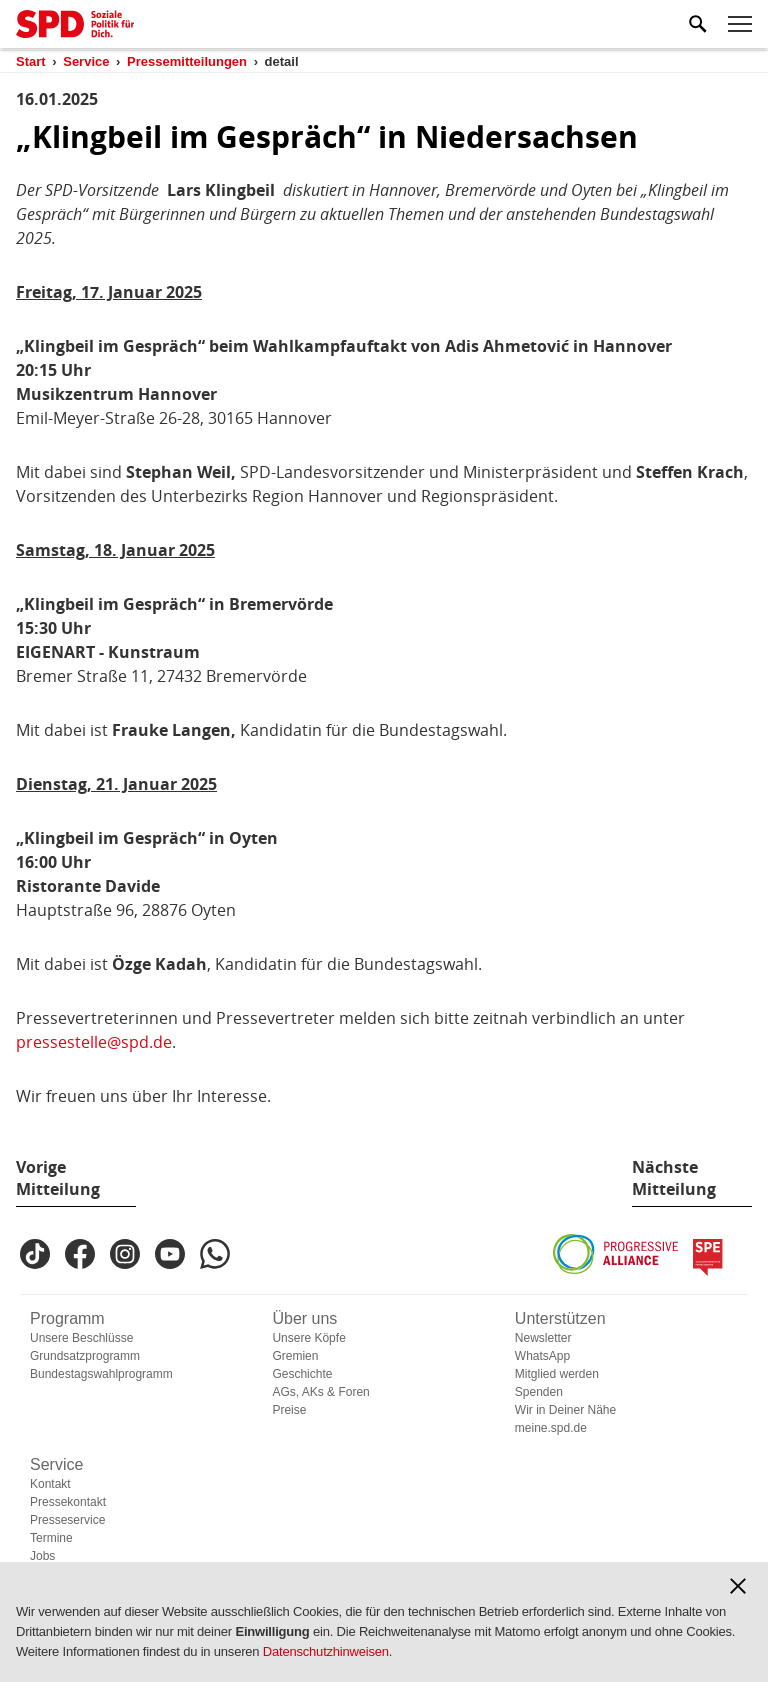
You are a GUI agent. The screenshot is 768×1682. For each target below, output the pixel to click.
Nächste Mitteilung (674, 1178)
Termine (51, 1538)
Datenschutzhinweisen (326, 1651)
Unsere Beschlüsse (81, 1338)
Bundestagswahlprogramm (101, 1374)
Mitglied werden (557, 1374)
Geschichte (302, 1374)
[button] (738, 1586)
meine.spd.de (551, 1428)
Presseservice (67, 1520)
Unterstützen (560, 1318)
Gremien (295, 1356)
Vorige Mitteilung (58, 1178)
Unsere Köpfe (308, 1338)
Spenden (539, 1392)
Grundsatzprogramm (85, 1356)
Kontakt (50, 1484)
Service (56, 1464)
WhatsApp (542, 1356)
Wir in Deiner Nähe (565, 1410)
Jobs (42, 1556)
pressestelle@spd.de (94, 1042)
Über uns (304, 1318)
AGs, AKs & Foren (320, 1392)
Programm (67, 1318)
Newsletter (543, 1338)
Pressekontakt (68, 1502)
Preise (289, 1410)
